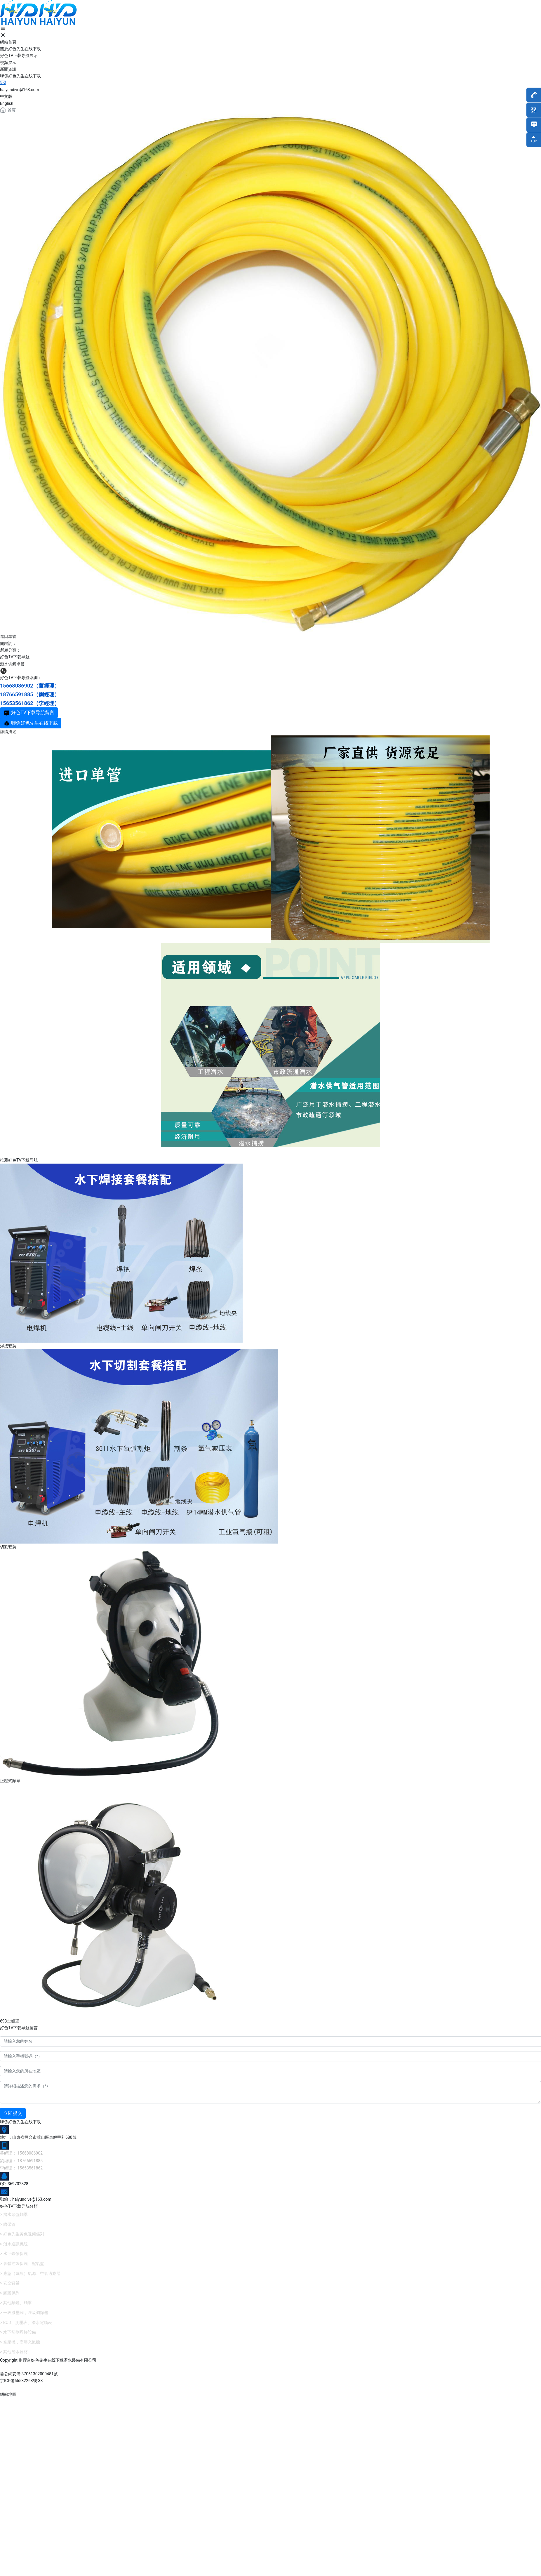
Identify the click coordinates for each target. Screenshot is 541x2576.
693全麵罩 (9, 2021)
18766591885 (16, 694)
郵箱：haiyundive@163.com (25, 2199)
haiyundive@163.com (19, 89)
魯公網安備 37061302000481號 (29, 2374)
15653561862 (16, 703)
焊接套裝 (8, 1345)
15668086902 (16, 686)
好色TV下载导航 (14, 657)
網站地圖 (8, 2394)
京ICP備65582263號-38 (21, 2380)
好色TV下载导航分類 (19, 2206)
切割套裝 (8, 1546)
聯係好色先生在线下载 (20, 2122)
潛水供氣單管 (12, 664)
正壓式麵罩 (10, 1780)
